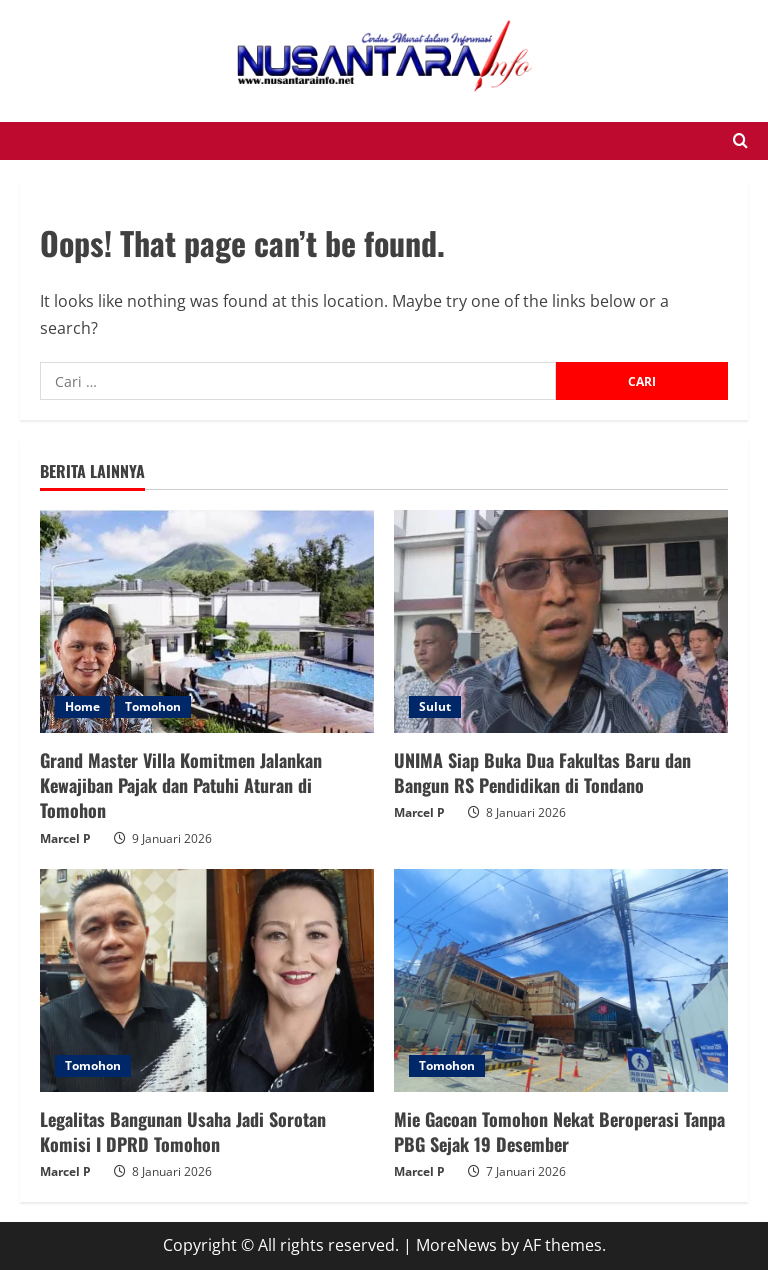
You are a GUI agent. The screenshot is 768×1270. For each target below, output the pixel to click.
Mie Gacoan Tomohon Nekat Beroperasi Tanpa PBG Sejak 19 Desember (559, 1131)
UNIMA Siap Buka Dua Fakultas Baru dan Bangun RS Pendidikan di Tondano (542, 772)
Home (82, 706)
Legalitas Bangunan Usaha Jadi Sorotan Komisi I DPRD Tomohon (183, 1131)
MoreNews (456, 1245)
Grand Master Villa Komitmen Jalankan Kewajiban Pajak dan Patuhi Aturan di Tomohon (181, 785)
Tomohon (153, 706)
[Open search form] (740, 141)
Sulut (435, 706)
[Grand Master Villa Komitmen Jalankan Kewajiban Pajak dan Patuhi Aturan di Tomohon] (207, 621)
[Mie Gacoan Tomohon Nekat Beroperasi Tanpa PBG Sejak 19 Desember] (561, 980)
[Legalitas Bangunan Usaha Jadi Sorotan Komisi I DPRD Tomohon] (207, 980)
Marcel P (65, 838)
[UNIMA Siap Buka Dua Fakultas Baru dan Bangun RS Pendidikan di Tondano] (561, 621)
